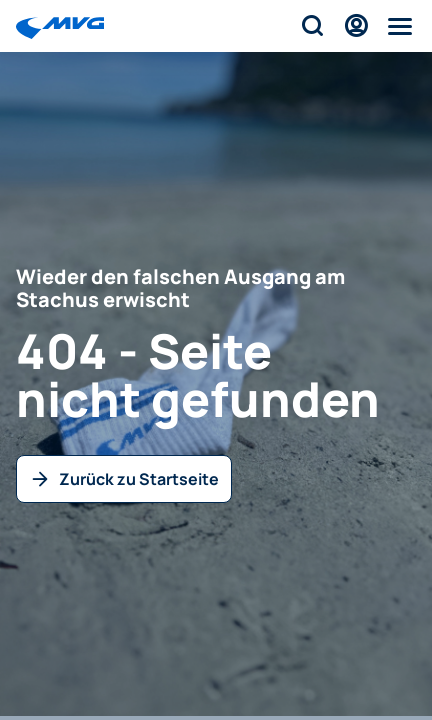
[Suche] (312, 26)
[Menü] (400, 26)
